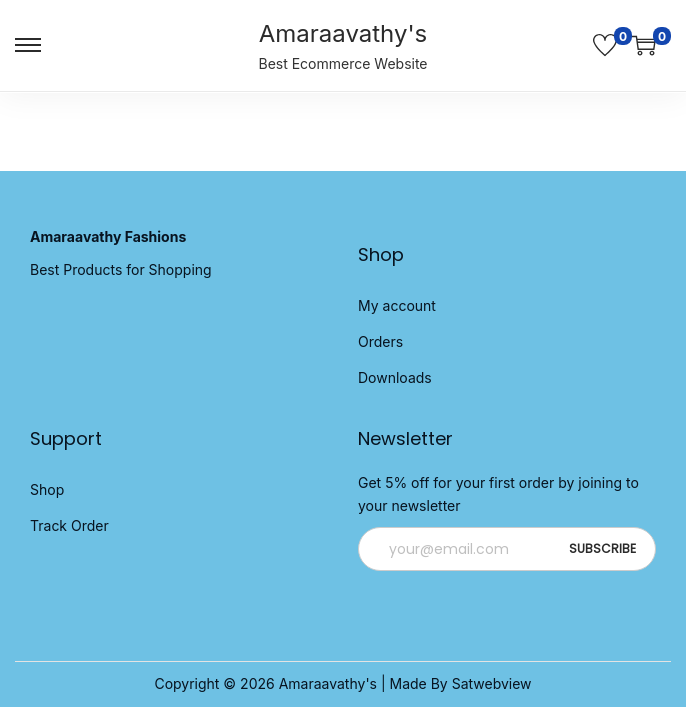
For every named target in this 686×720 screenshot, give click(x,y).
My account (397, 305)
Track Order (69, 525)
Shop (47, 489)
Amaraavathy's (343, 33)
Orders (380, 341)
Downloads (395, 377)
